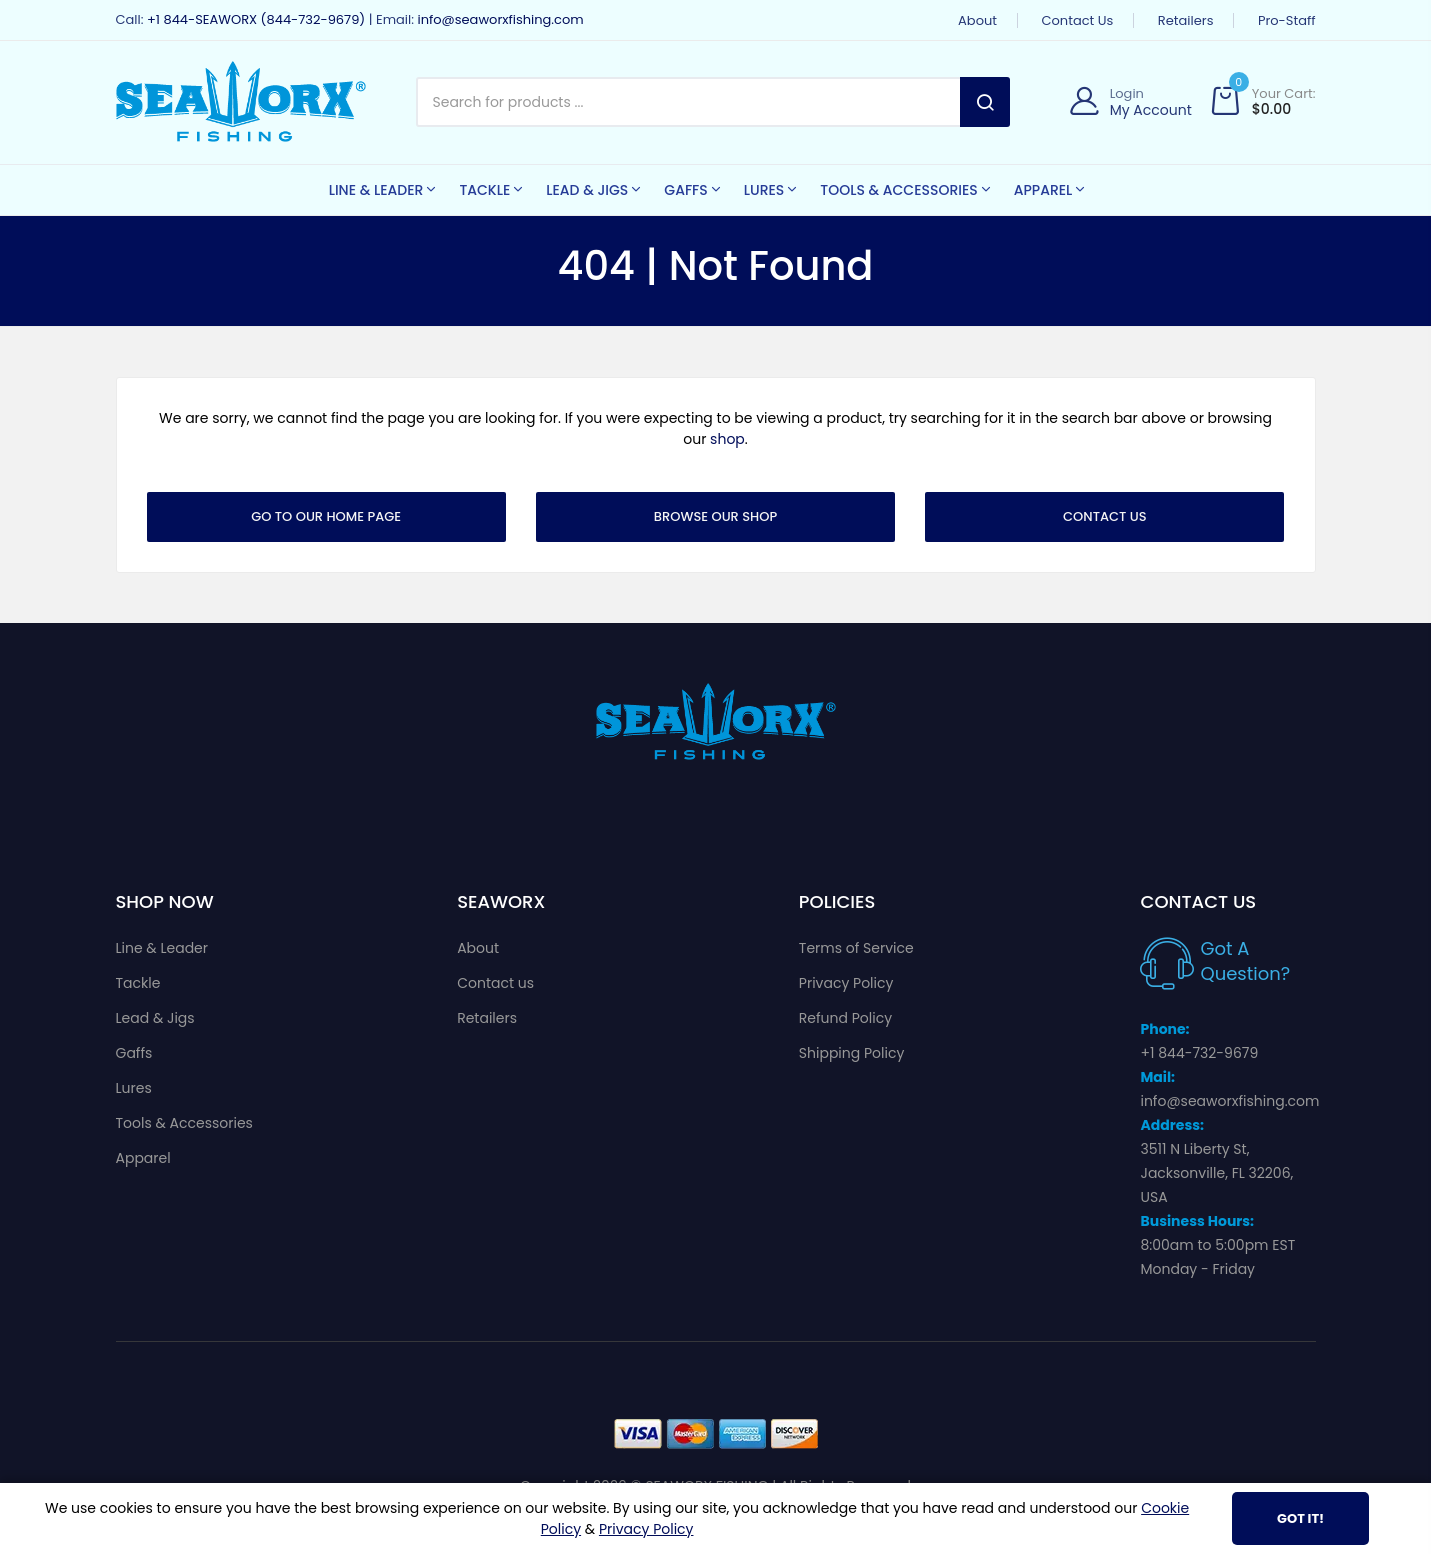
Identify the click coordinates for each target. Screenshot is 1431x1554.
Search (985, 102)
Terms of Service (856, 948)
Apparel (143, 1158)
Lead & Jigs (155, 1018)
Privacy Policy (846, 983)
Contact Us (1105, 516)
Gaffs (134, 1053)
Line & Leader (162, 948)
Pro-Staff (1287, 20)
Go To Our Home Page (326, 516)
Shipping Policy (852, 1053)
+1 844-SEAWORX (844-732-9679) (256, 19)
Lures (134, 1088)
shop (727, 439)
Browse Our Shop (715, 516)
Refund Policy (845, 1018)
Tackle (138, 983)
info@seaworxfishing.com (500, 19)
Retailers (1186, 20)
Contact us (1078, 20)
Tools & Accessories (184, 1123)
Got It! (1300, 1518)
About (977, 20)
